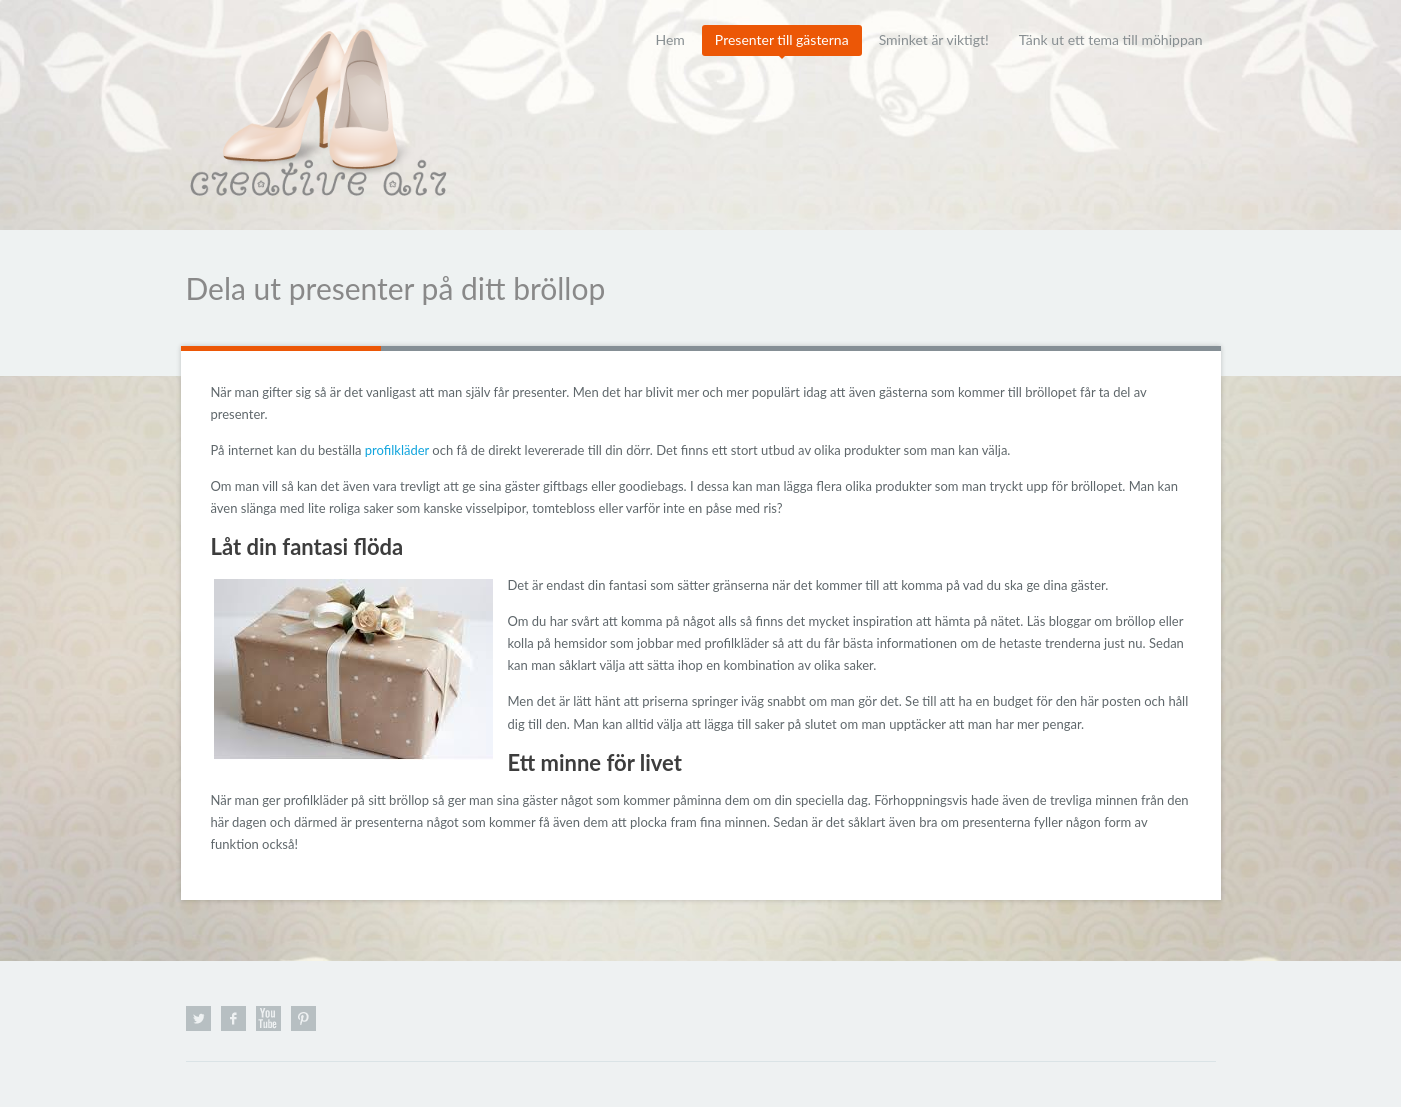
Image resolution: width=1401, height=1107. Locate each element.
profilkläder (397, 450)
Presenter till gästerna (782, 39)
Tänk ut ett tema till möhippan (1111, 39)
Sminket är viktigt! (934, 39)
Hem (669, 39)
